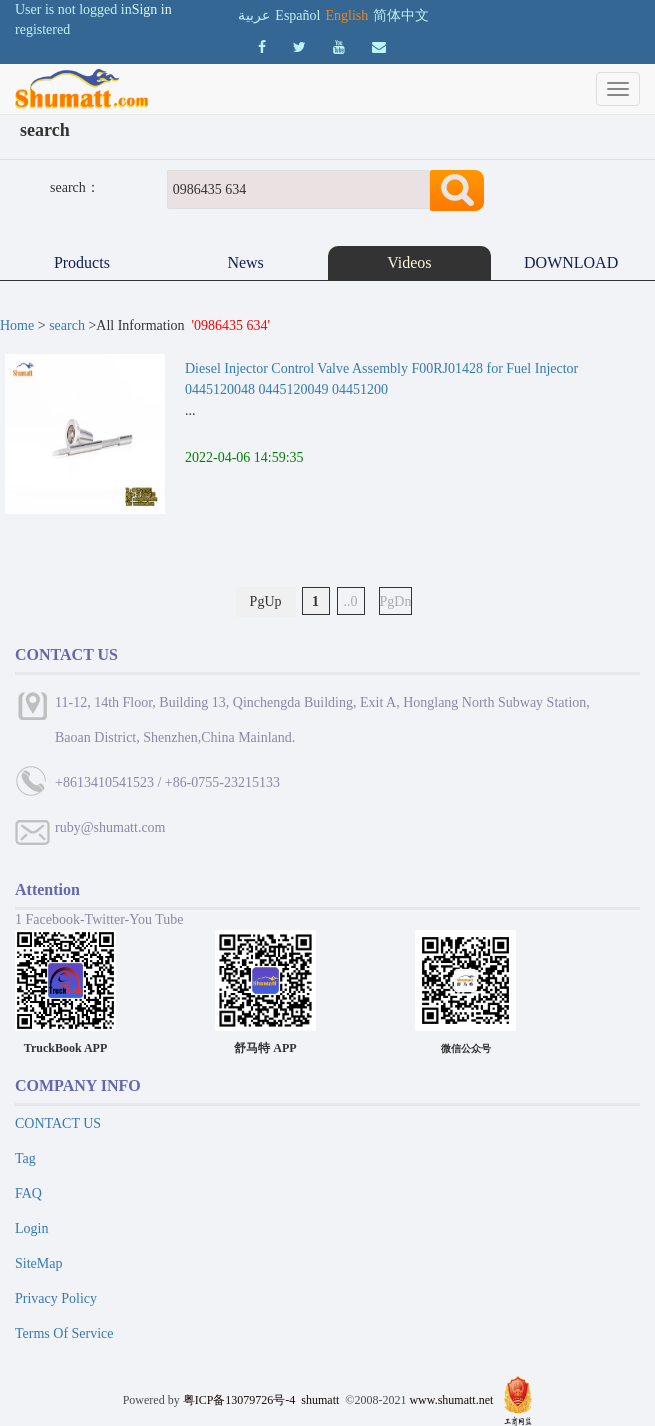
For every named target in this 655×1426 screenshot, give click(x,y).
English (346, 15)
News (245, 262)
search (67, 325)
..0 (351, 601)
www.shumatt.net (451, 1400)
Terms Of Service (64, 1333)
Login (31, 1228)
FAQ (28, 1193)
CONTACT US (58, 1123)
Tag (25, 1158)
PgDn (396, 601)
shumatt (321, 1400)
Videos (409, 262)
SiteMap (38, 1263)
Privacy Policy (56, 1298)
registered (42, 29)
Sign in (152, 9)
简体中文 (401, 15)
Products (82, 262)
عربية (254, 15)
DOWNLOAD (573, 262)
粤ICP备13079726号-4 (239, 1400)
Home (17, 325)
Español (297, 15)
